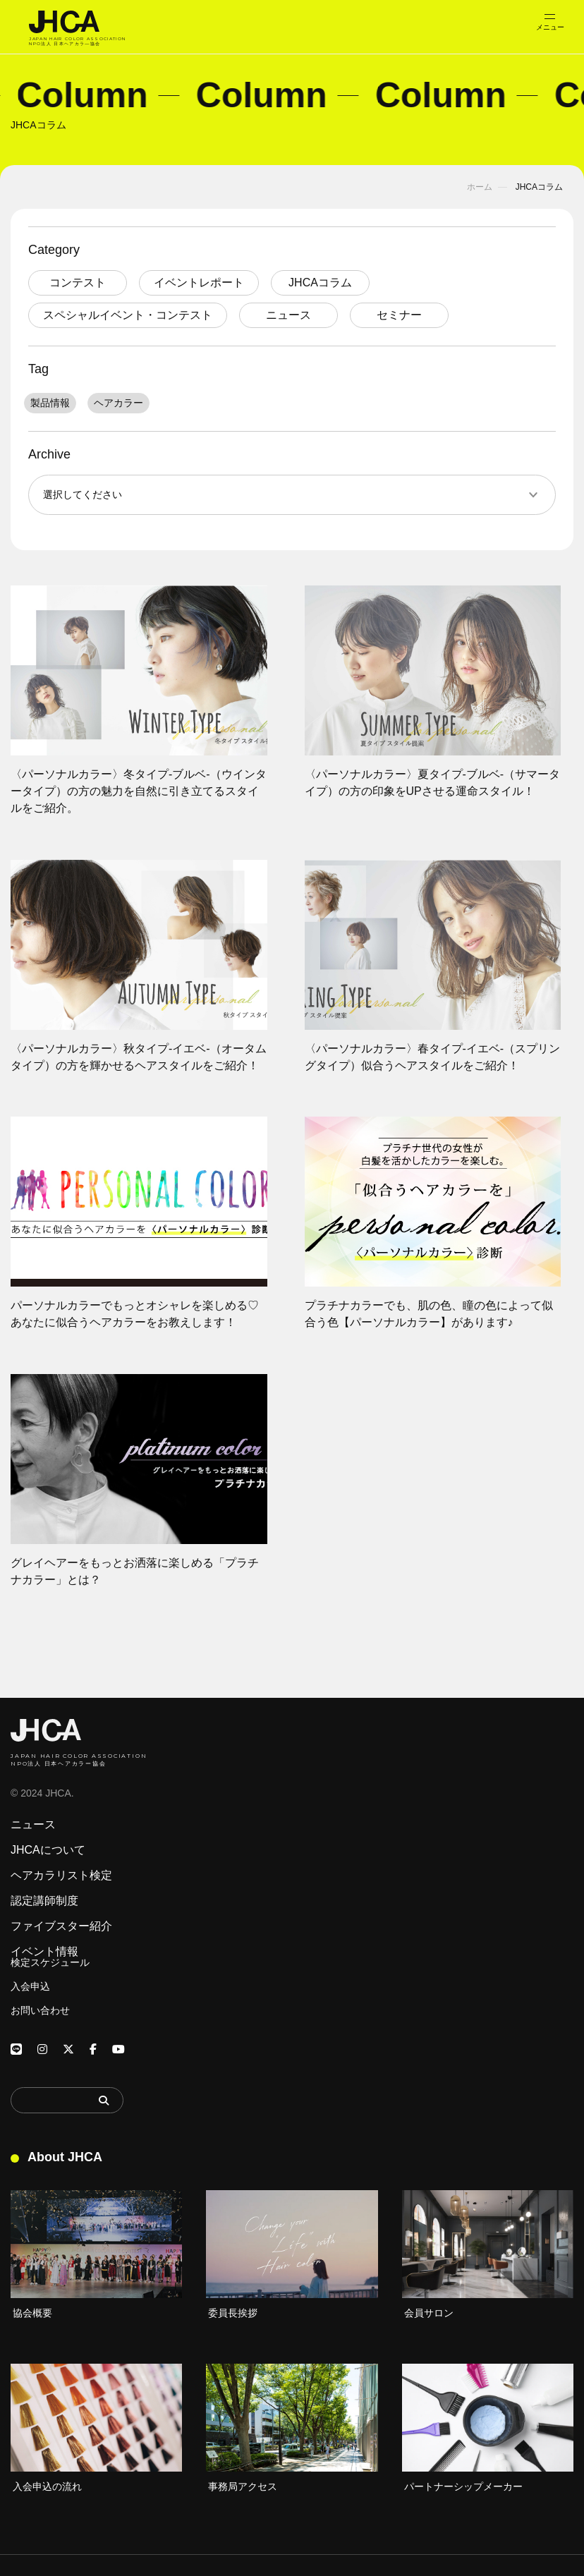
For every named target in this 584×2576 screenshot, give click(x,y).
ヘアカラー (118, 402)
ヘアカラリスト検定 (61, 1875)
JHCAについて (48, 1850)
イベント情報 (44, 1951)
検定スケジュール (50, 1962)
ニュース (288, 315)
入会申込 (30, 1986)
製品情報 (50, 402)
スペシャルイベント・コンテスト (127, 315)
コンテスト (77, 282)
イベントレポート (199, 282)
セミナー (399, 315)
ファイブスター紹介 (61, 1926)
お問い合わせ (40, 2010)
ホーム (479, 187)
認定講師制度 (44, 1901)
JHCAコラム (320, 282)
